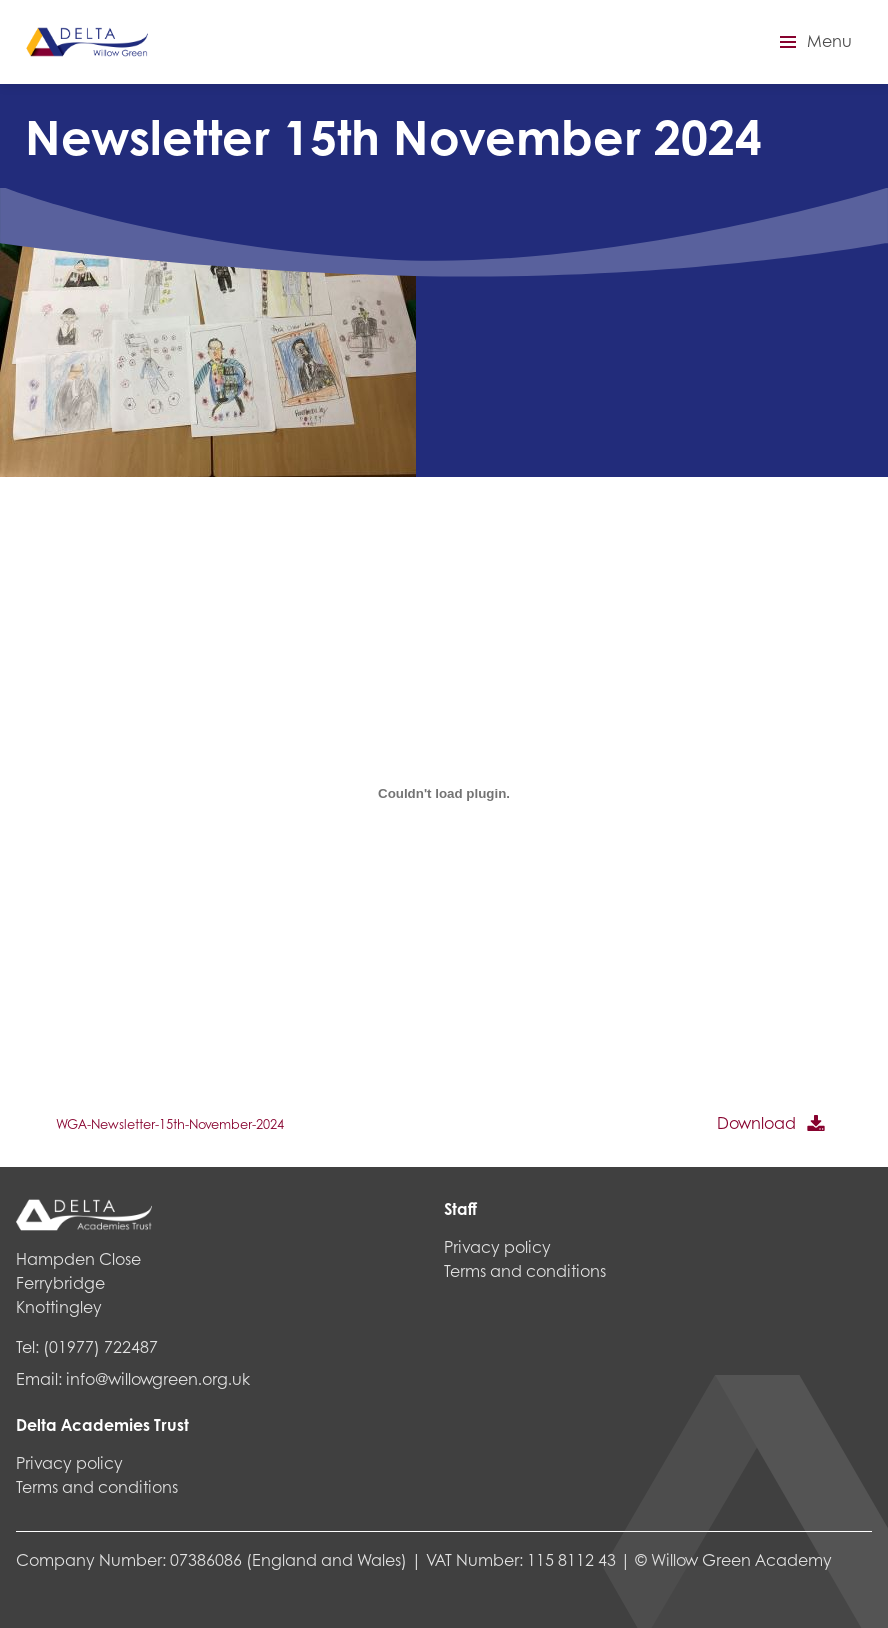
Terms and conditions (97, 1486)
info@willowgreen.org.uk (158, 1378)
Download (756, 1122)
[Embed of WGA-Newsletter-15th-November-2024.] (444, 793)
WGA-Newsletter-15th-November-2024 (170, 1124)
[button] (813, 42)
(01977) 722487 (100, 1346)
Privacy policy (69, 1462)
